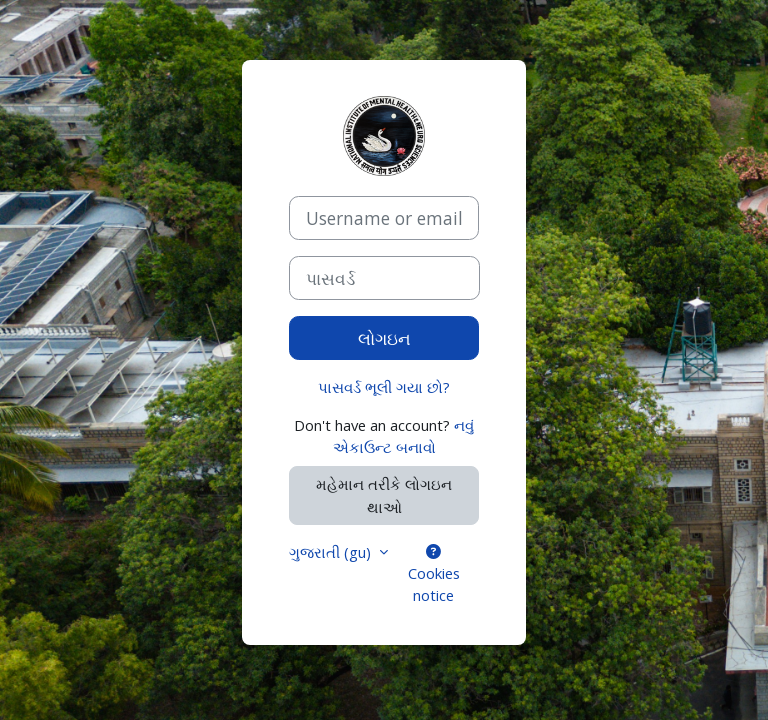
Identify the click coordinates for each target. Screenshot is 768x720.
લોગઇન (384, 338)
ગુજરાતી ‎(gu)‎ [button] (332, 552)
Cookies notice (434, 575)
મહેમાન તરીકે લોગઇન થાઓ (384, 495)
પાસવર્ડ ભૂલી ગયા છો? (384, 387)
